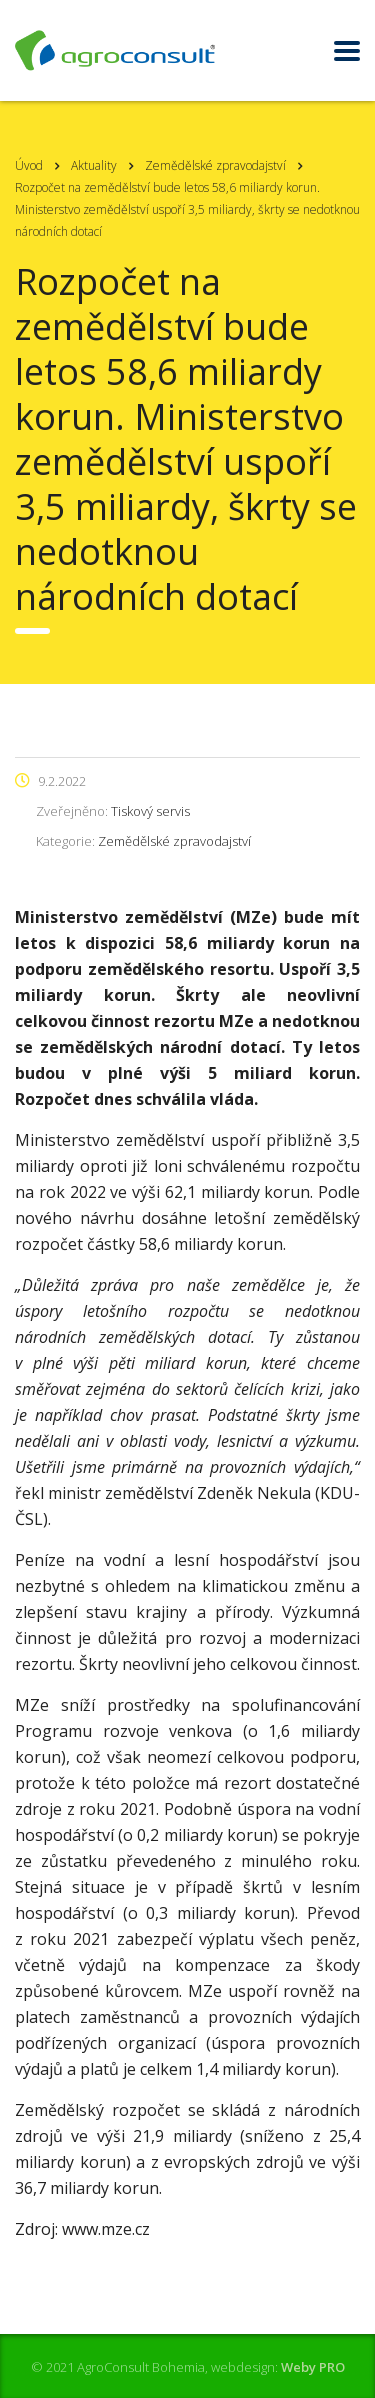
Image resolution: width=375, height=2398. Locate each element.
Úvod (29, 165)
